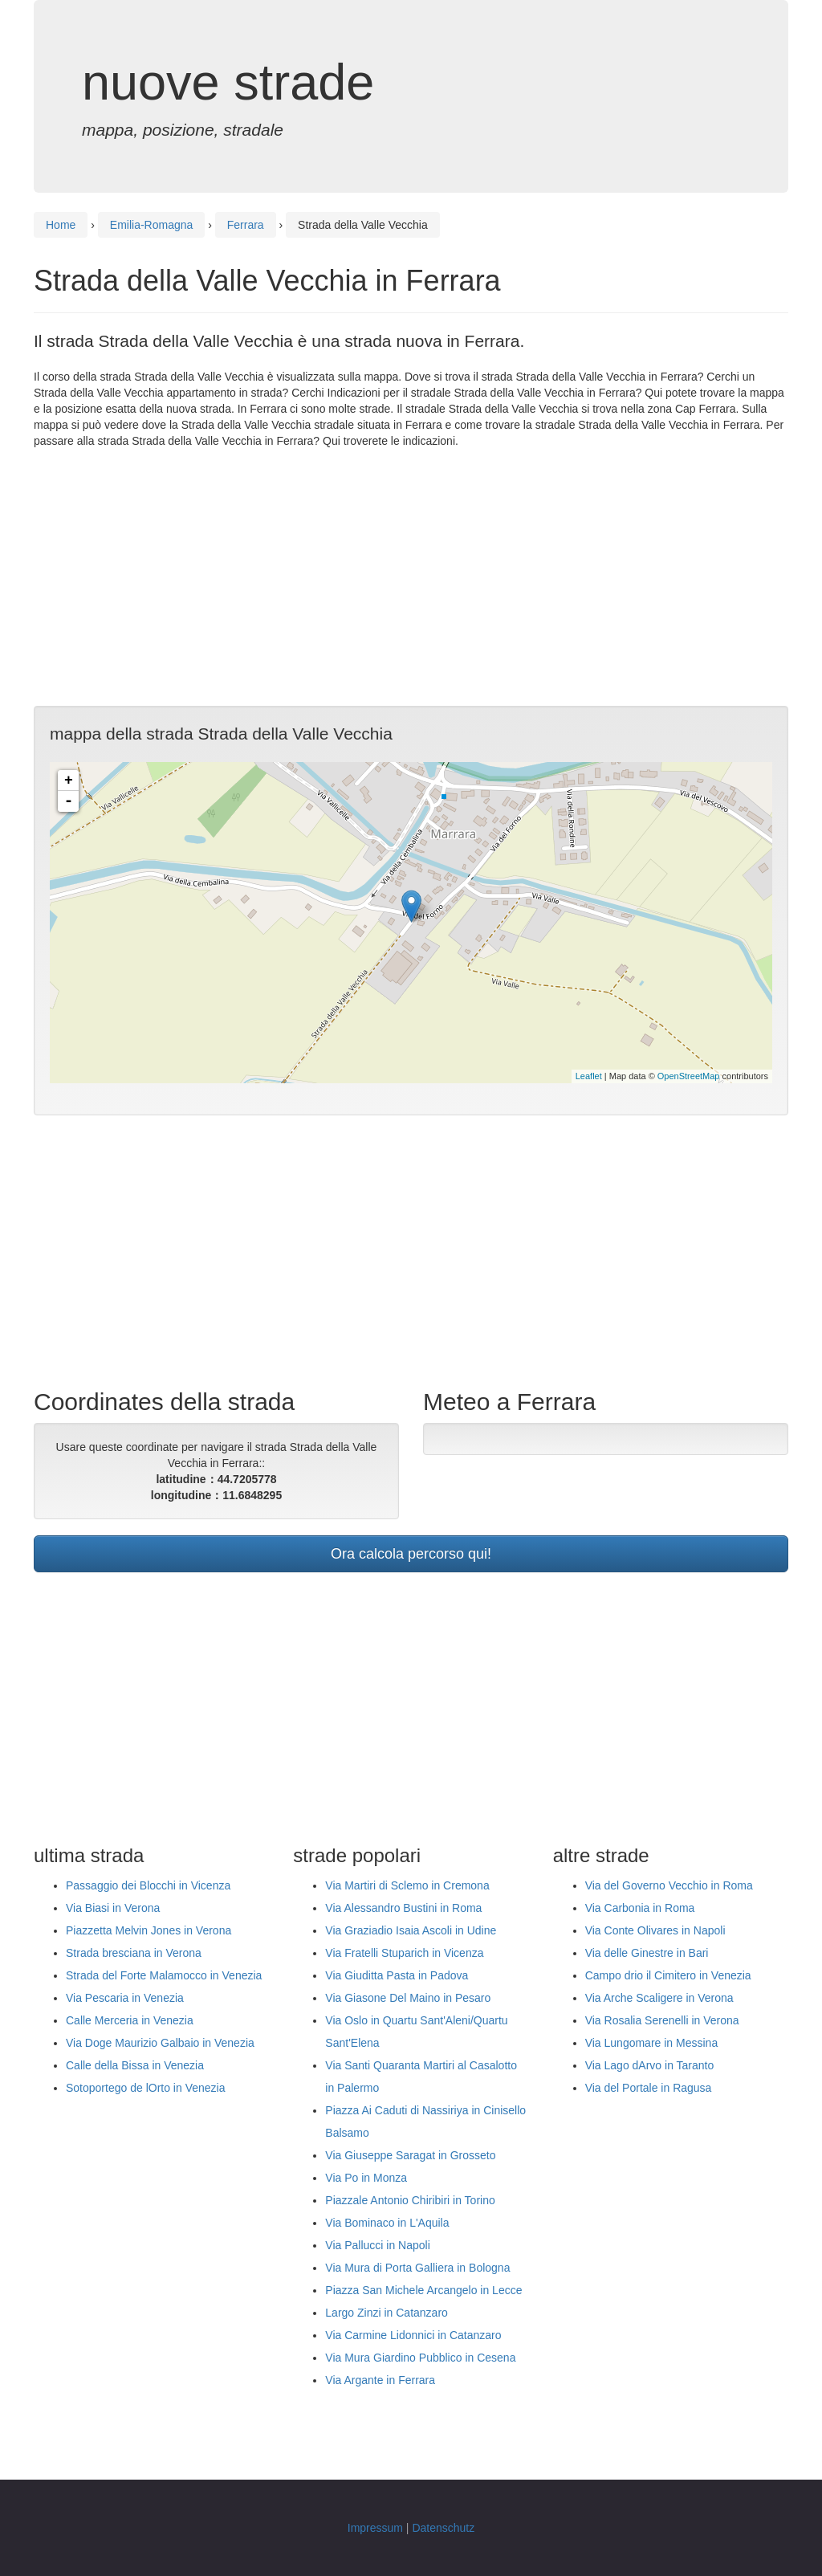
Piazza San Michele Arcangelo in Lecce (423, 2290)
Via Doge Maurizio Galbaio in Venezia (160, 2042)
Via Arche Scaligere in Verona (659, 1997)
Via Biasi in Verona (113, 1907)
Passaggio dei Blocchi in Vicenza (148, 1885)
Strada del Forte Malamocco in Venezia (164, 1975)
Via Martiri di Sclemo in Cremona (407, 1885)
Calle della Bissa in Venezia (135, 2065)
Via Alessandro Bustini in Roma (403, 1907)
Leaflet (589, 1076)
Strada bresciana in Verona (133, 1952)
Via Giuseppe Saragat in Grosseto (410, 2155)
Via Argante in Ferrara (380, 2380)
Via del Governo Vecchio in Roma (669, 1885)
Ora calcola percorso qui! (411, 1554)
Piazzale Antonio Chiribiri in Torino (409, 2200)
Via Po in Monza (366, 2177)
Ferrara (245, 224)
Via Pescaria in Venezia (125, 1997)
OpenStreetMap (688, 1076)
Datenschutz (443, 2527)
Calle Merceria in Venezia (129, 2020)
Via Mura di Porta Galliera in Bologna (417, 2267)
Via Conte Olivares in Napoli (655, 1930)
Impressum (375, 2527)
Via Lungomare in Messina (651, 2042)
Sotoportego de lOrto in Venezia (145, 2087)
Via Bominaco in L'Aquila (387, 2222)
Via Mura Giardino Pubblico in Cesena (420, 2357)
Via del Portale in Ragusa (648, 2087)
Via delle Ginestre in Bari (647, 1952)
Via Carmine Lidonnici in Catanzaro (413, 2335)
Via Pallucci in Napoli (377, 2245)
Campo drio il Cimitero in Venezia (668, 1975)
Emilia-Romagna (151, 224)
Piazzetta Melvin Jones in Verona (148, 1930)
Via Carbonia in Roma (640, 1907)
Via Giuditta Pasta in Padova (396, 1975)
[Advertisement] (411, 577)
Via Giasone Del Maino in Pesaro (407, 1997)
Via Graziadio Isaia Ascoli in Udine (410, 1930)
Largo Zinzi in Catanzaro (386, 2312)
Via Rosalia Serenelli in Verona (662, 2020)
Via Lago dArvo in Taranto (649, 2065)
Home (60, 224)
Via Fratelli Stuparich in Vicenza (404, 1952)
